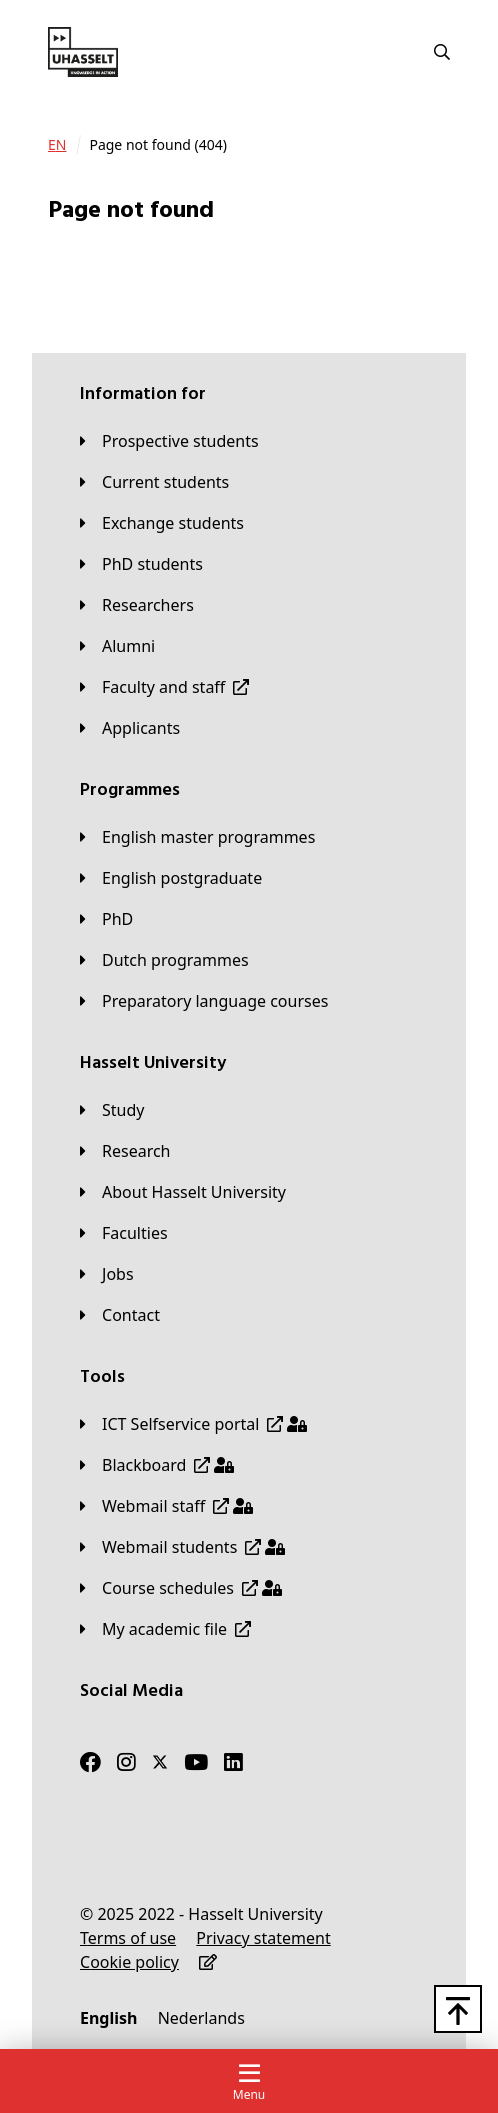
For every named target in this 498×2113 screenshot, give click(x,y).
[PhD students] (141, 564)
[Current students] (154, 482)
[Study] (112, 1110)
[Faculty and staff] (164, 687)
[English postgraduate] (171, 878)
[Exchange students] (162, 523)
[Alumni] (117, 646)
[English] (108, 2018)
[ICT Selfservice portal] (193, 1424)
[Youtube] (196, 1762)
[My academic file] (165, 1629)
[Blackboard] (157, 1465)
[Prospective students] (169, 441)
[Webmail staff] (166, 1506)
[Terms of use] (128, 1938)
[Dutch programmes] (164, 960)
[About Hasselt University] (183, 1192)
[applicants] (130, 728)
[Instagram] (126, 1762)
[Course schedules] (181, 1588)
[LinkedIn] (233, 1762)
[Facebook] (90, 1762)
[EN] (57, 145)
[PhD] (106, 919)
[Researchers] (137, 605)
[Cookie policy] (129, 1962)
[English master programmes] (197, 837)
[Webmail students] (182, 1547)
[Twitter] (160, 1762)
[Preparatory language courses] (204, 1001)
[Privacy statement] (263, 1938)
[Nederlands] (201, 2018)
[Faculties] (124, 1233)
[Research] (125, 1151)
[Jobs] (107, 1274)
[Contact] (120, 1315)
